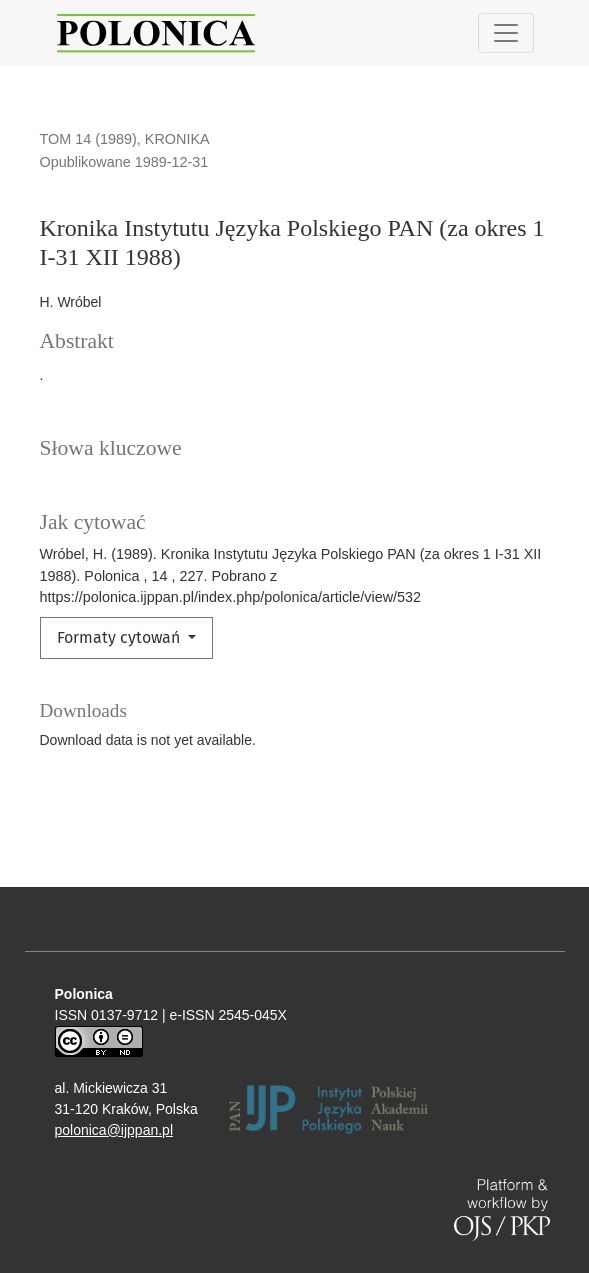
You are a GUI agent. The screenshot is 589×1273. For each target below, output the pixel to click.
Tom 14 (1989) (88, 139)
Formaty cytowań (120, 637)
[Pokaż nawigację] (506, 33)
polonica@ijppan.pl (114, 1130)
